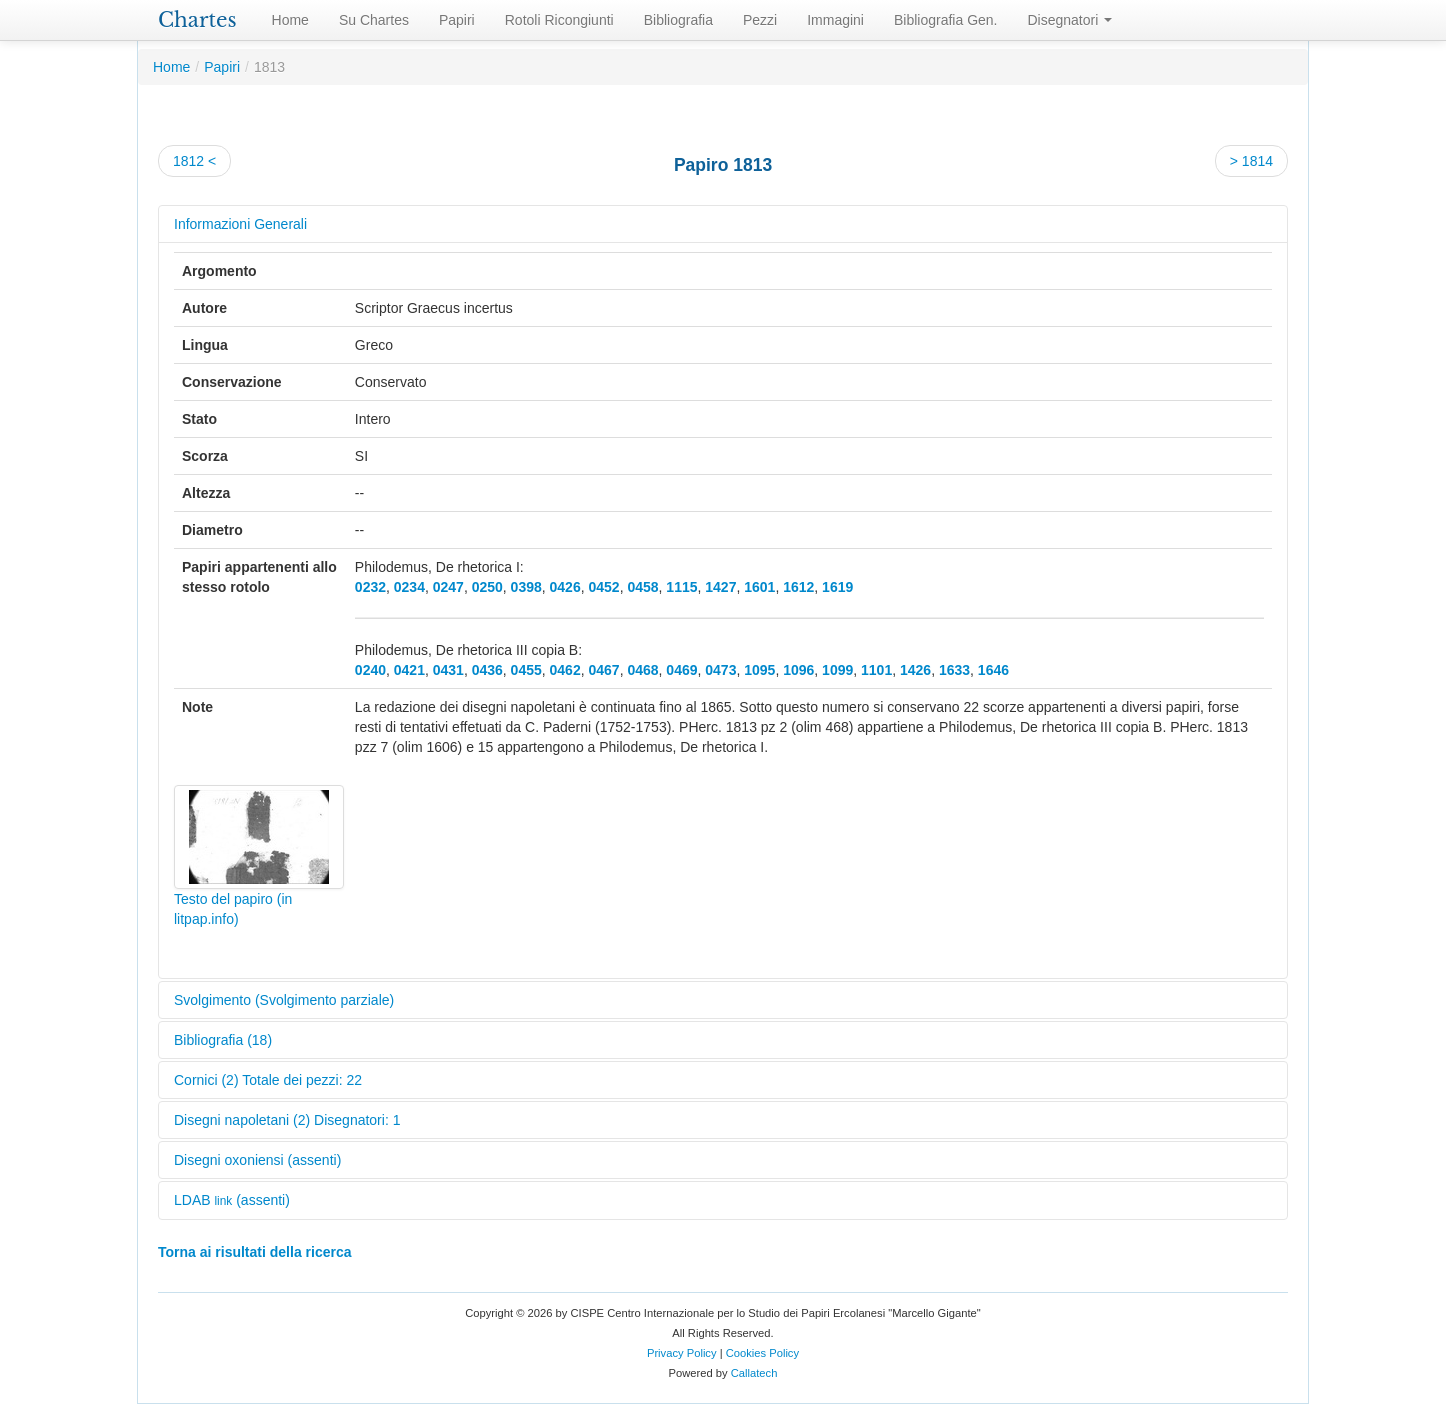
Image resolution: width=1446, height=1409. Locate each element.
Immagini (835, 20)
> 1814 (1251, 161)
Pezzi (760, 20)
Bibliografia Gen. (946, 20)
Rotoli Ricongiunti (559, 20)
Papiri (457, 20)
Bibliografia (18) (223, 1040)
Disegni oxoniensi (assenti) (257, 1160)
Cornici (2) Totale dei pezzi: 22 (268, 1080)
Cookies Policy (762, 1353)
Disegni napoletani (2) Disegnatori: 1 (287, 1120)
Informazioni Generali (240, 224)
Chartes (197, 20)
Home (290, 20)
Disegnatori (1070, 20)
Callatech (754, 1373)
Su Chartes (374, 20)
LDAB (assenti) (232, 1200)
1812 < (194, 161)
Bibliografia (678, 20)
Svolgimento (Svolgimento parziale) (284, 1000)
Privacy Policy (682, 1353)
